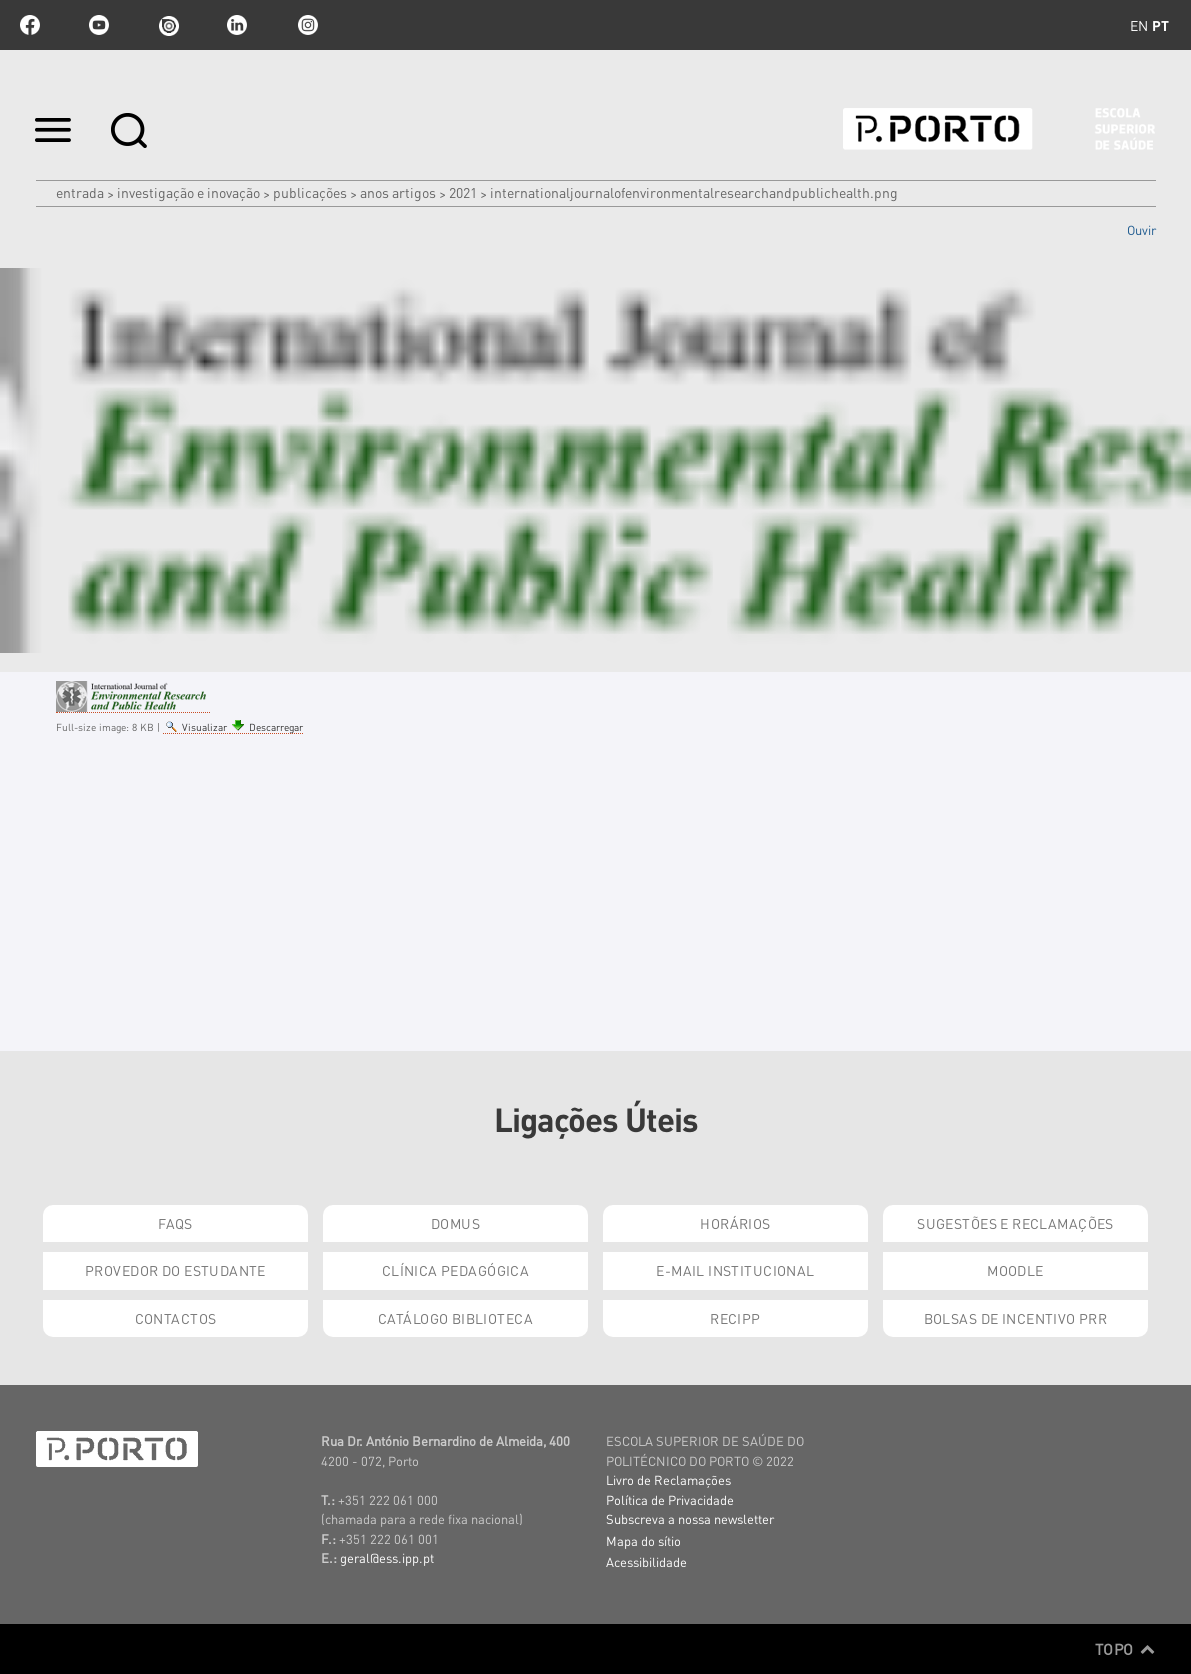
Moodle (1015, 1270)
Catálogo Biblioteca (455, 1318)
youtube (99, 25)
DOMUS (455, 1223)
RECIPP (735, 1318)
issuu (168, 25)
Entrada (80, 192)
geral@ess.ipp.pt (387, 1557)
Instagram (306, 25)
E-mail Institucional (735, 1270)
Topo (1125, 1649)
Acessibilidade (646, 1561)
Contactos (176, 1318)
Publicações (310, 192)
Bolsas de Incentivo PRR (1016, 1318)
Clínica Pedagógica (456, 1270)
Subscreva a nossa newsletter (690, 1518)
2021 (463, 192)
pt (1160, 25)
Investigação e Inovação (188, 192)
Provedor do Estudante (175, 1270)
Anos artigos (398, 192)
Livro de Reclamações (668, 1479)
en (1139, 25)
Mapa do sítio (643, 1540)
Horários (735, 1223)
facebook (30, 25)
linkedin (237, 25)
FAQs (175, 1223)
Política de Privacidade (670, 1499)
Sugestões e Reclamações (1015, 1223)
